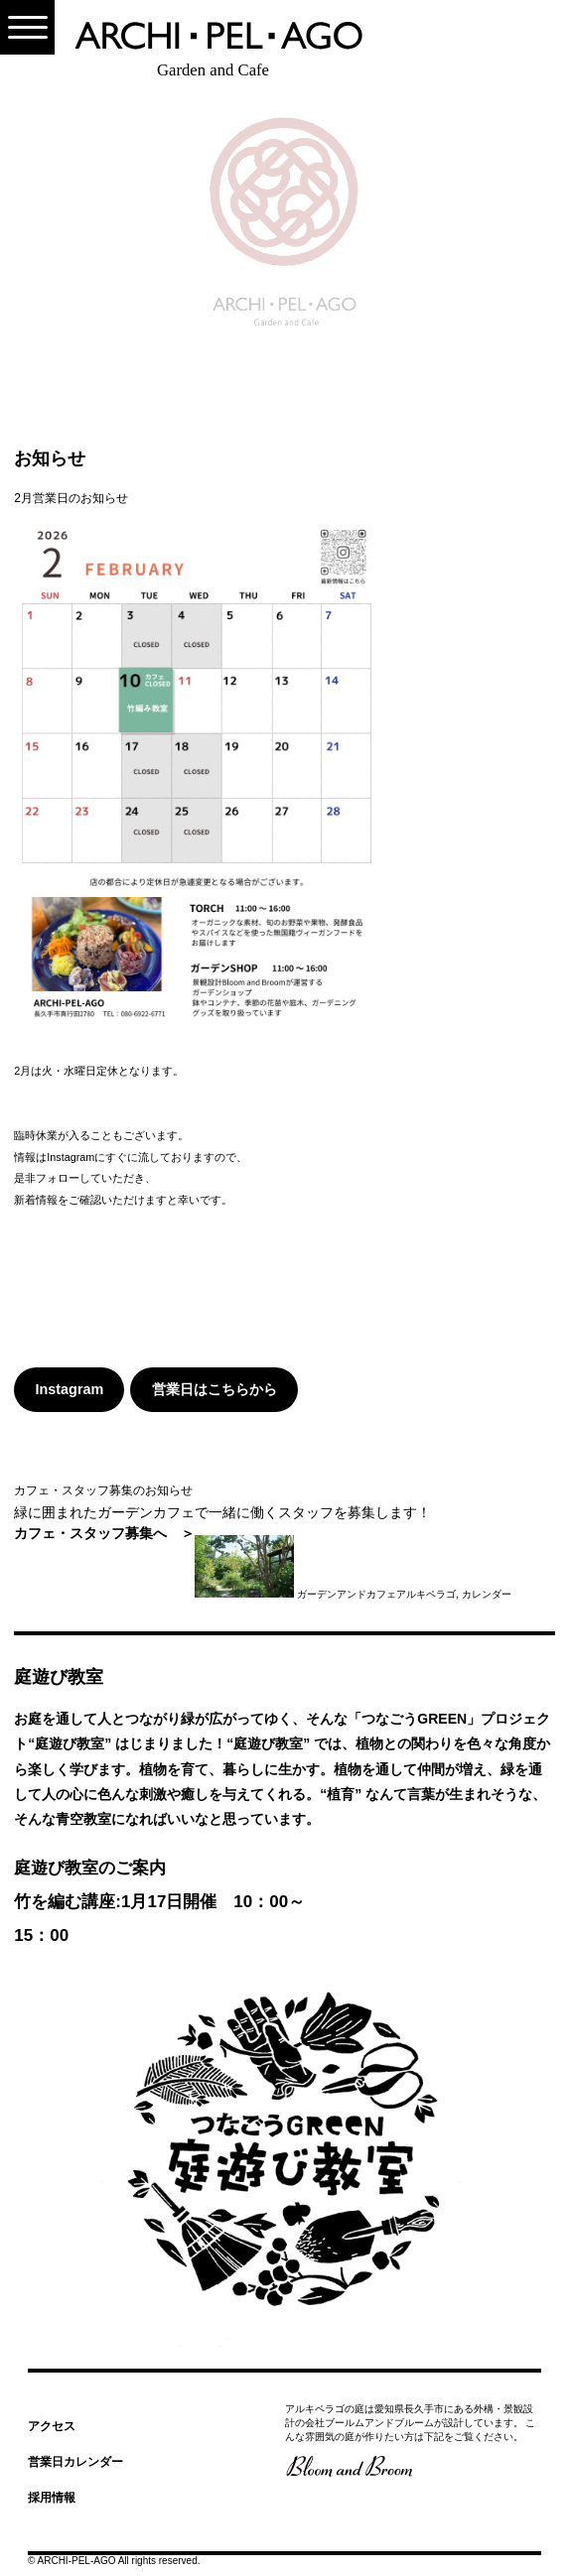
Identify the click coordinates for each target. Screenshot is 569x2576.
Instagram (70, 1389)
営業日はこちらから (214, 1389)
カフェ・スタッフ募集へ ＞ (104, 1533)
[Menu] (27, 27)
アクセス (51, 2426)
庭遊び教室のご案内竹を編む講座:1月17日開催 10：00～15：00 (159, 1902)
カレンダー (486, 1594)
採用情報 (51, 2498)
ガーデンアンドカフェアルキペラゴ (376, 1594)
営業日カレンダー (75, 2462)
